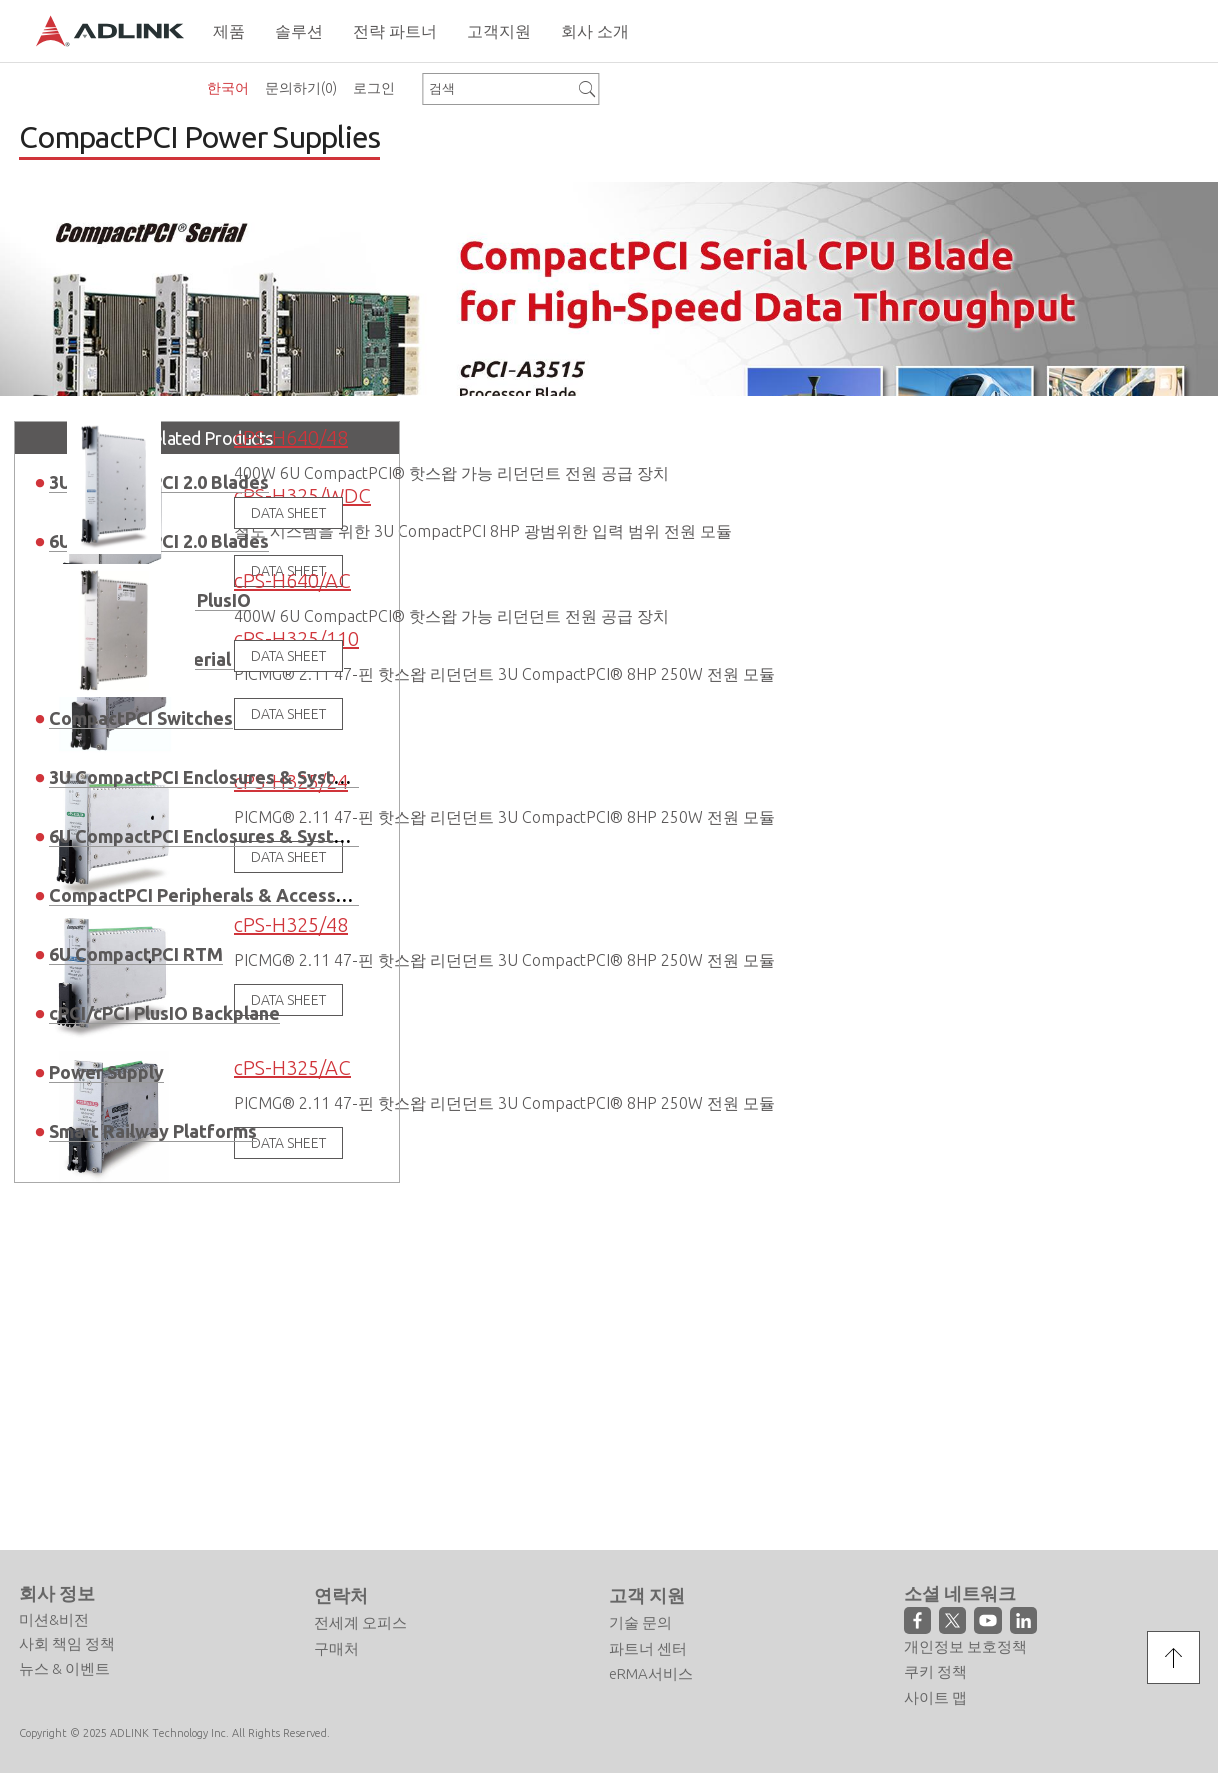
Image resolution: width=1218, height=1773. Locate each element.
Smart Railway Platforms (153, 1164)
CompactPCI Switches (141, 751)
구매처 (336, 1629)
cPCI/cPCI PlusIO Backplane (164, 1046)
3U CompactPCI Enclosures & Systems (209, 810)
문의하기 (301, 88)
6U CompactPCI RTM (136, 987)
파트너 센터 (648, 1629)
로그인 (374, 88)
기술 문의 (640, 1603)
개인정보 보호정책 (965, 1627)
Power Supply (106, 1105)
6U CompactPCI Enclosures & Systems (209, 869)
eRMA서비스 (651, 1654)
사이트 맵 (935, 1678)
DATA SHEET (288, 547)
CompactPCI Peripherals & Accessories (214, 928)
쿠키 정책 (935, 1652)
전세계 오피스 (360, 1603)
